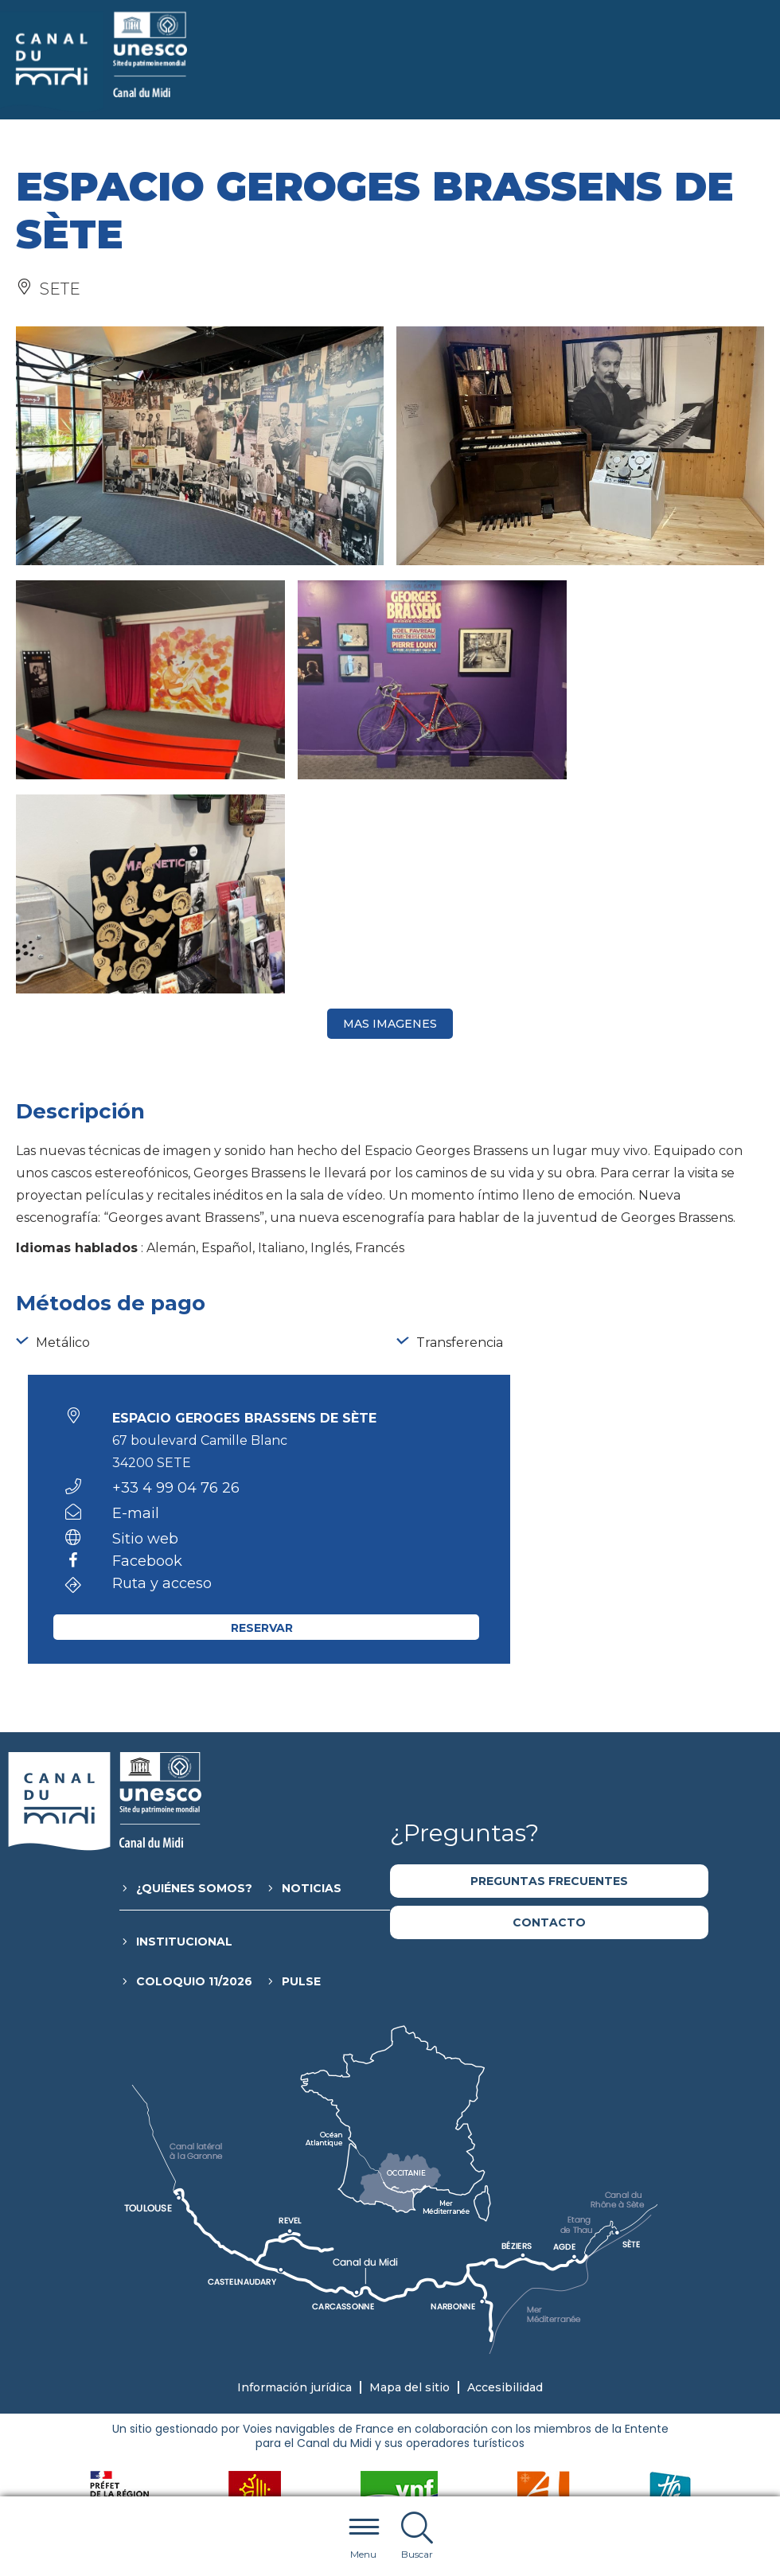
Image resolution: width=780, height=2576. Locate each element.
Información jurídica (294, 2173)
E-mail (135, 1299)
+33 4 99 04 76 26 (176, 1273)
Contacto (549, 1708)
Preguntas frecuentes (549, 1667)
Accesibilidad (505, 2173)
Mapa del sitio (409, 2173)
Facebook (147, 1348)
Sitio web (145, 1324)
